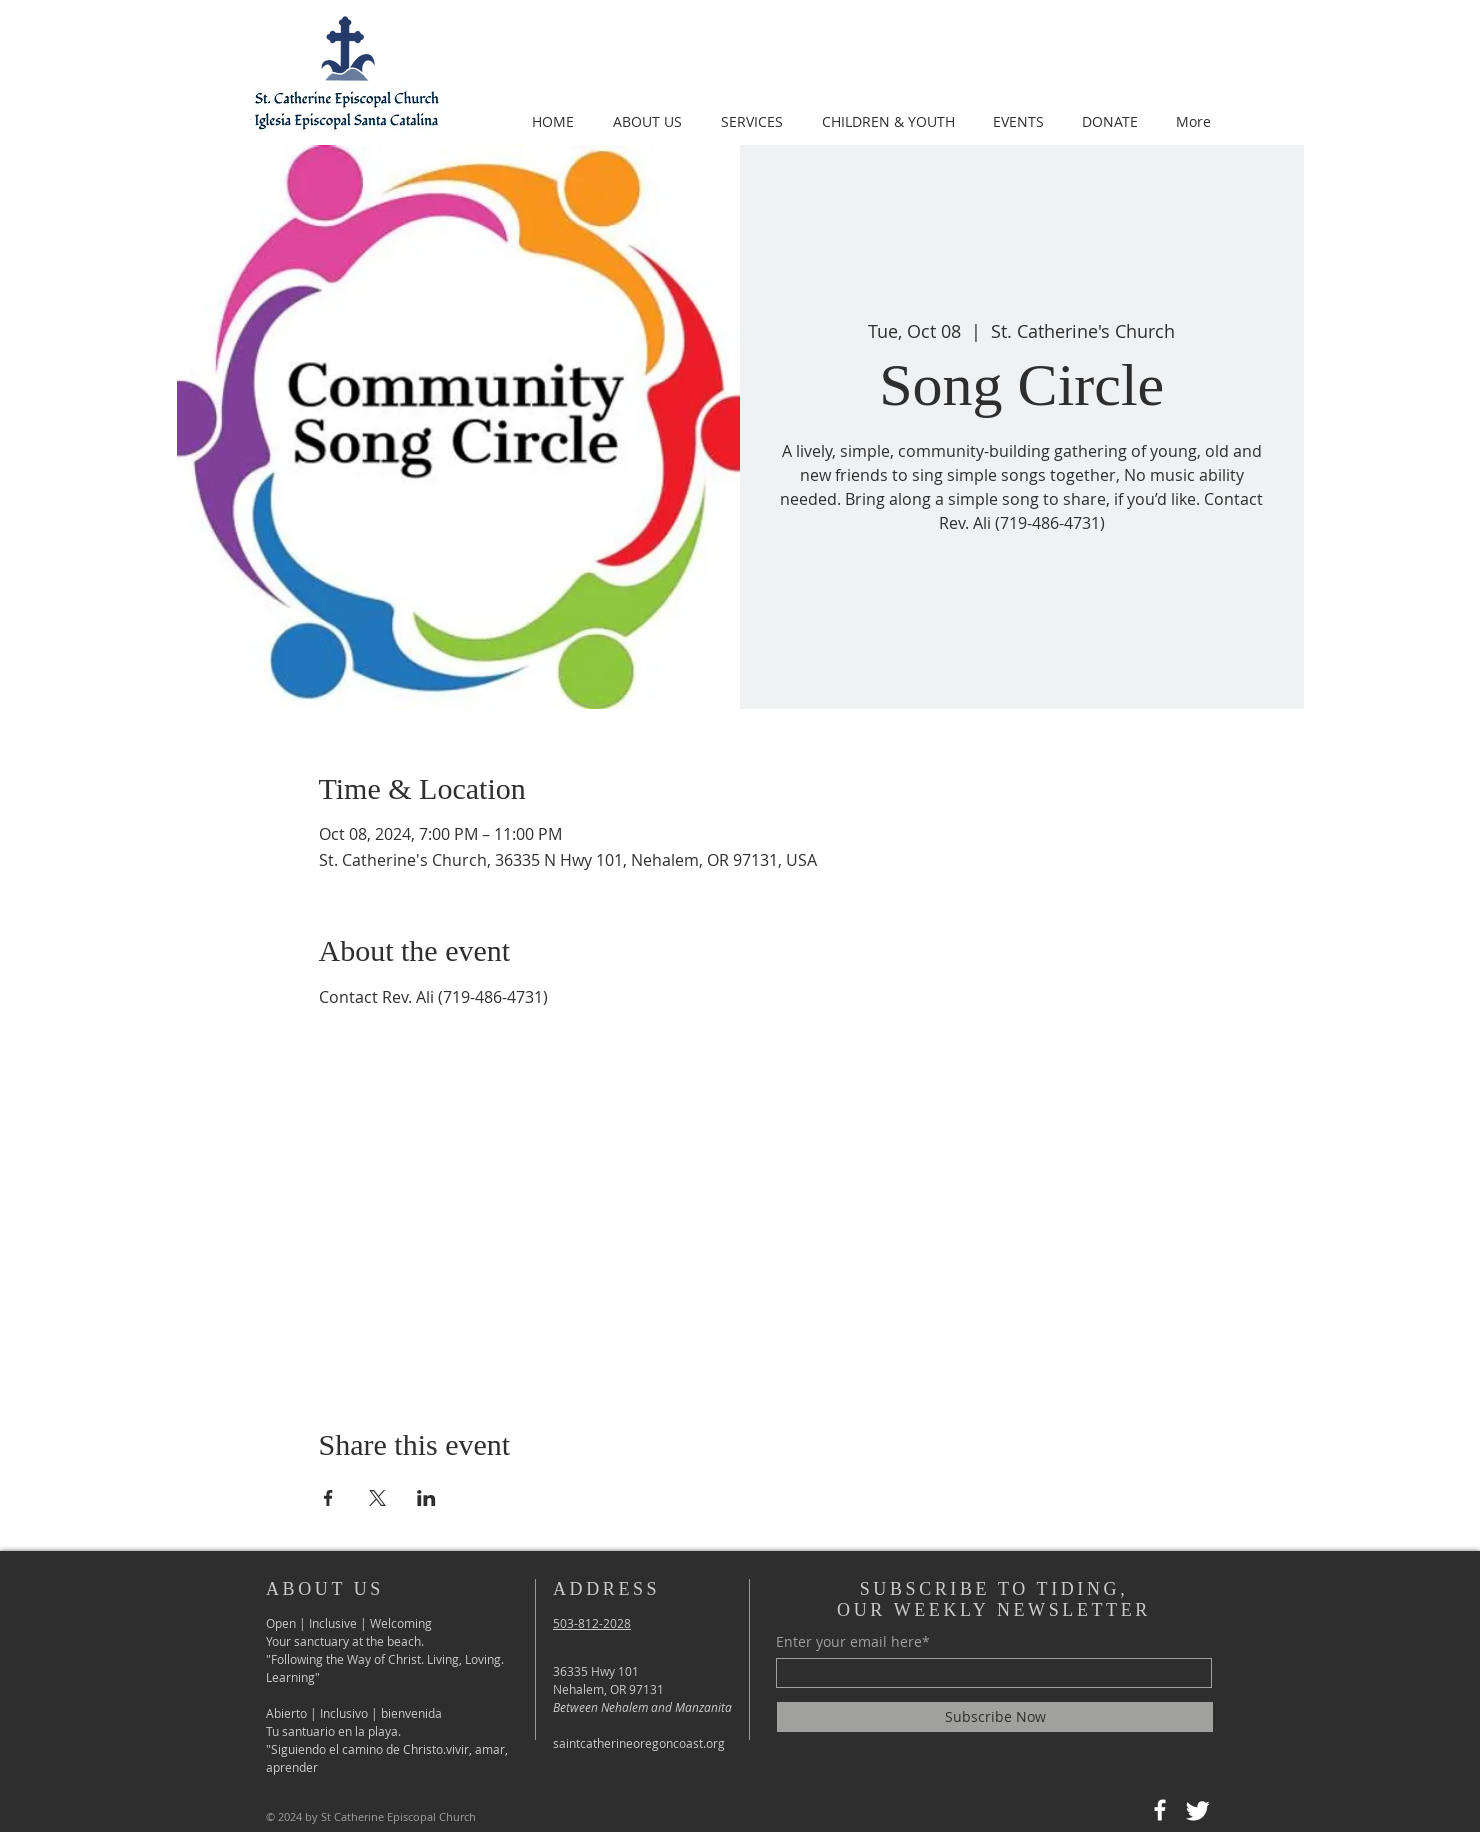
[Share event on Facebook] (328, 1498)
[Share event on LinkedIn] (426, 1498)
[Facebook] (1160, 1810)
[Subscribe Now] (995, 1717)
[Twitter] (1198, 1810)
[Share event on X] (377, 1498)
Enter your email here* (853, 1642)
